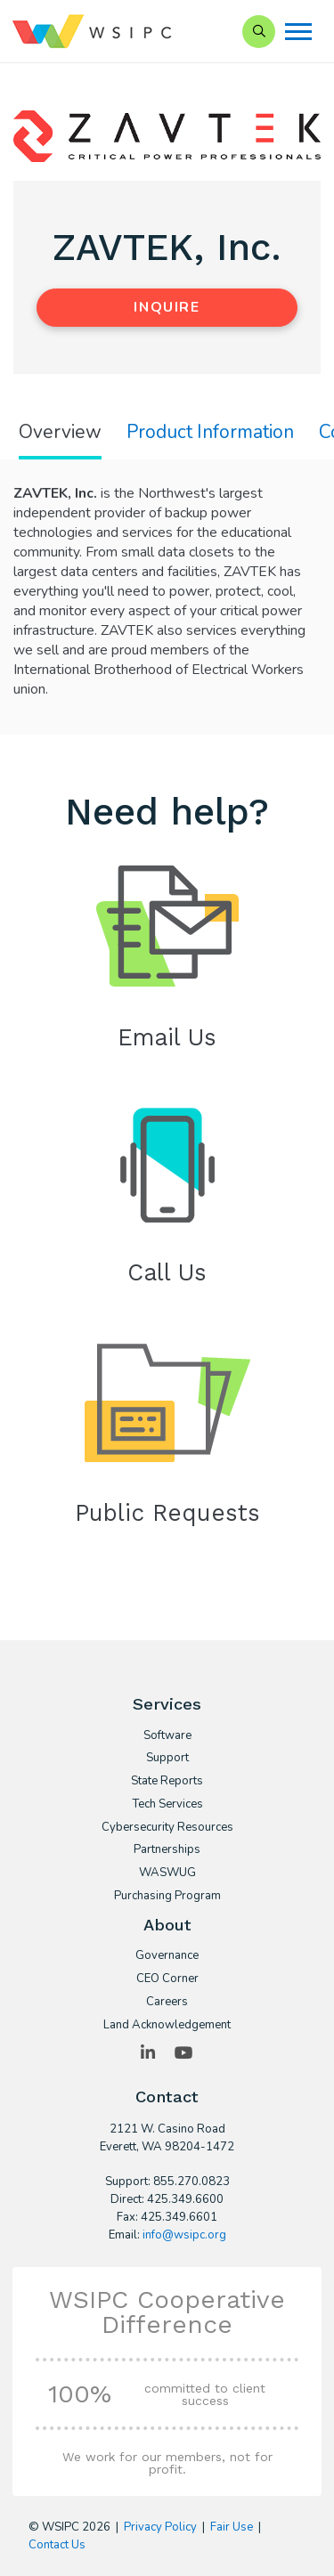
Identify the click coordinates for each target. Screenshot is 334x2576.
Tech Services (167, 1805)
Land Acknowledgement (167, 2026)
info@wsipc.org (184, 2235)
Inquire (167, 307)
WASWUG (167, 1873)
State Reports (167, 1782)
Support (167, 1758)
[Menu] (298, 31)
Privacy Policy (160, 2527)
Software (167, 1736)
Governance (167, 1956)
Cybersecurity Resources (167, 1828)
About (167, 1924)
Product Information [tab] (210, 432)
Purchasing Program (167, 1896)
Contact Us (57, 2545)
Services (167, 1703)
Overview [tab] (60, 432)
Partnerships (167, 1850)
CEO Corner (167, 1979)
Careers (167, 2002)
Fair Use (231, 2527)
